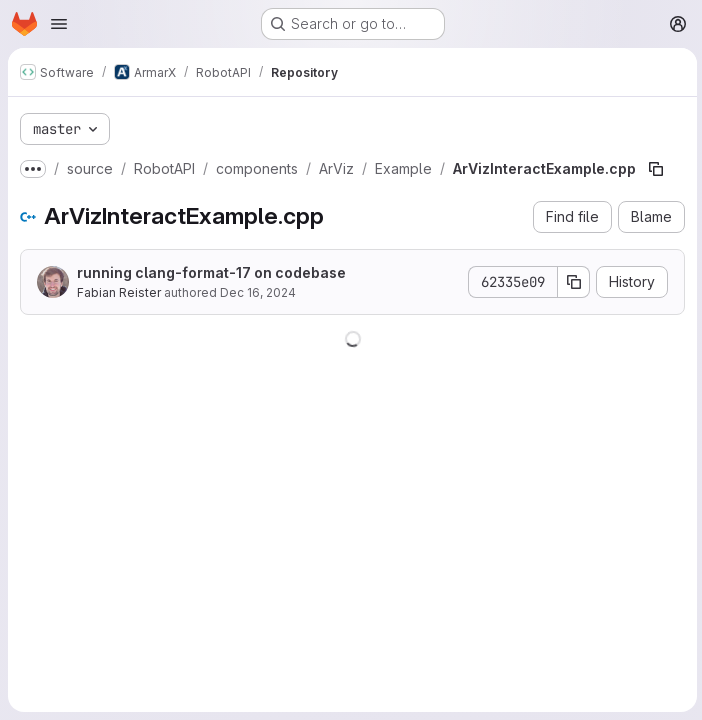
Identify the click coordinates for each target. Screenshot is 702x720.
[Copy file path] (656, 169)
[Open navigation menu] (59, 24)
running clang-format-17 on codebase (211, 272)
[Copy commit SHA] (571, 282)
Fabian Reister (119, 292)
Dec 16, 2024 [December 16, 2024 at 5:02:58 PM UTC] (258, 292)
